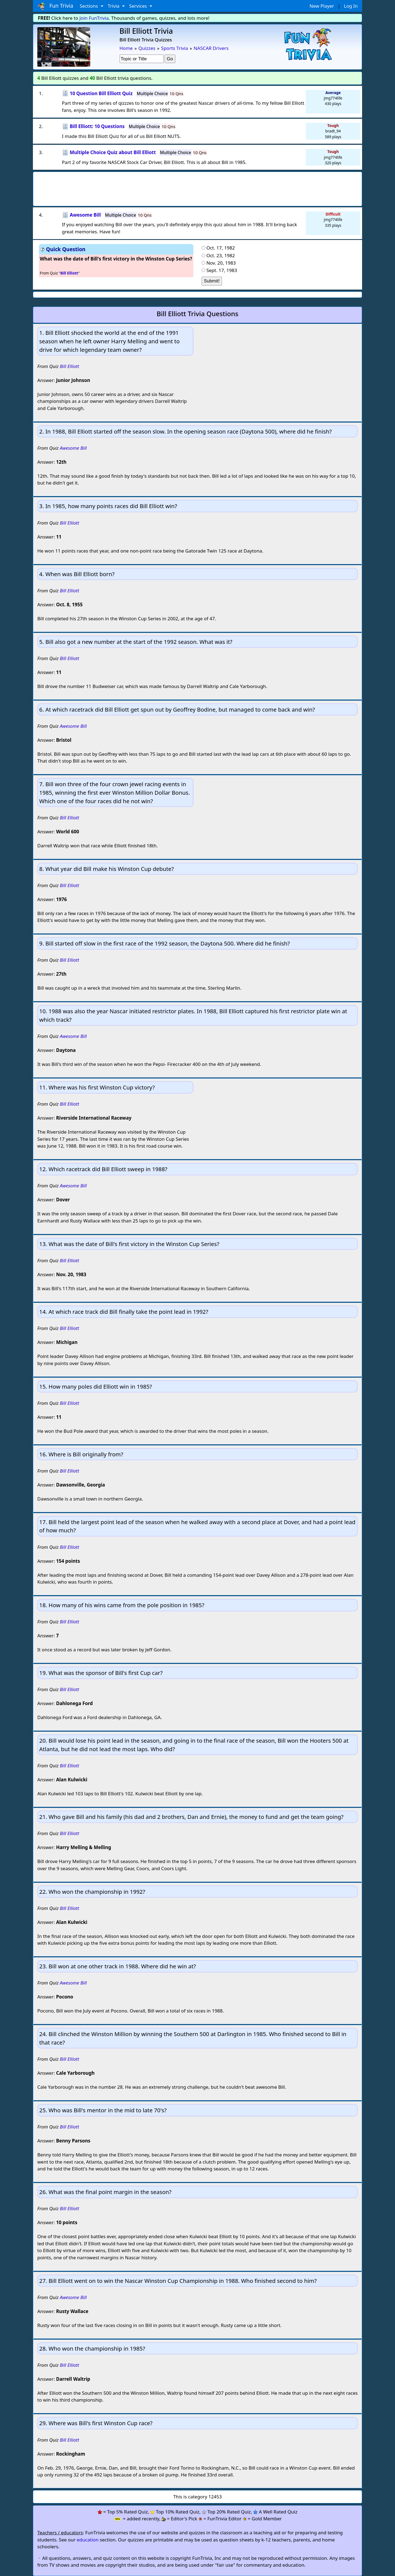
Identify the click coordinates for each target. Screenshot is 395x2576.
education (88, 2540)
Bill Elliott (69, 366)
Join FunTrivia (94, 18)
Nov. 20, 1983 (221, 263)
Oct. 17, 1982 (220, 248)
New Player (321, 6)
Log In (351, 6)
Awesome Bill (73, 448)
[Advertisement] (197, 187)
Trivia (114, 6)
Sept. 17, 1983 (221, 270)
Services (138, 6)
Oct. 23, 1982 (220, 255)
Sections (89, 6)
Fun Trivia (55, 6)
